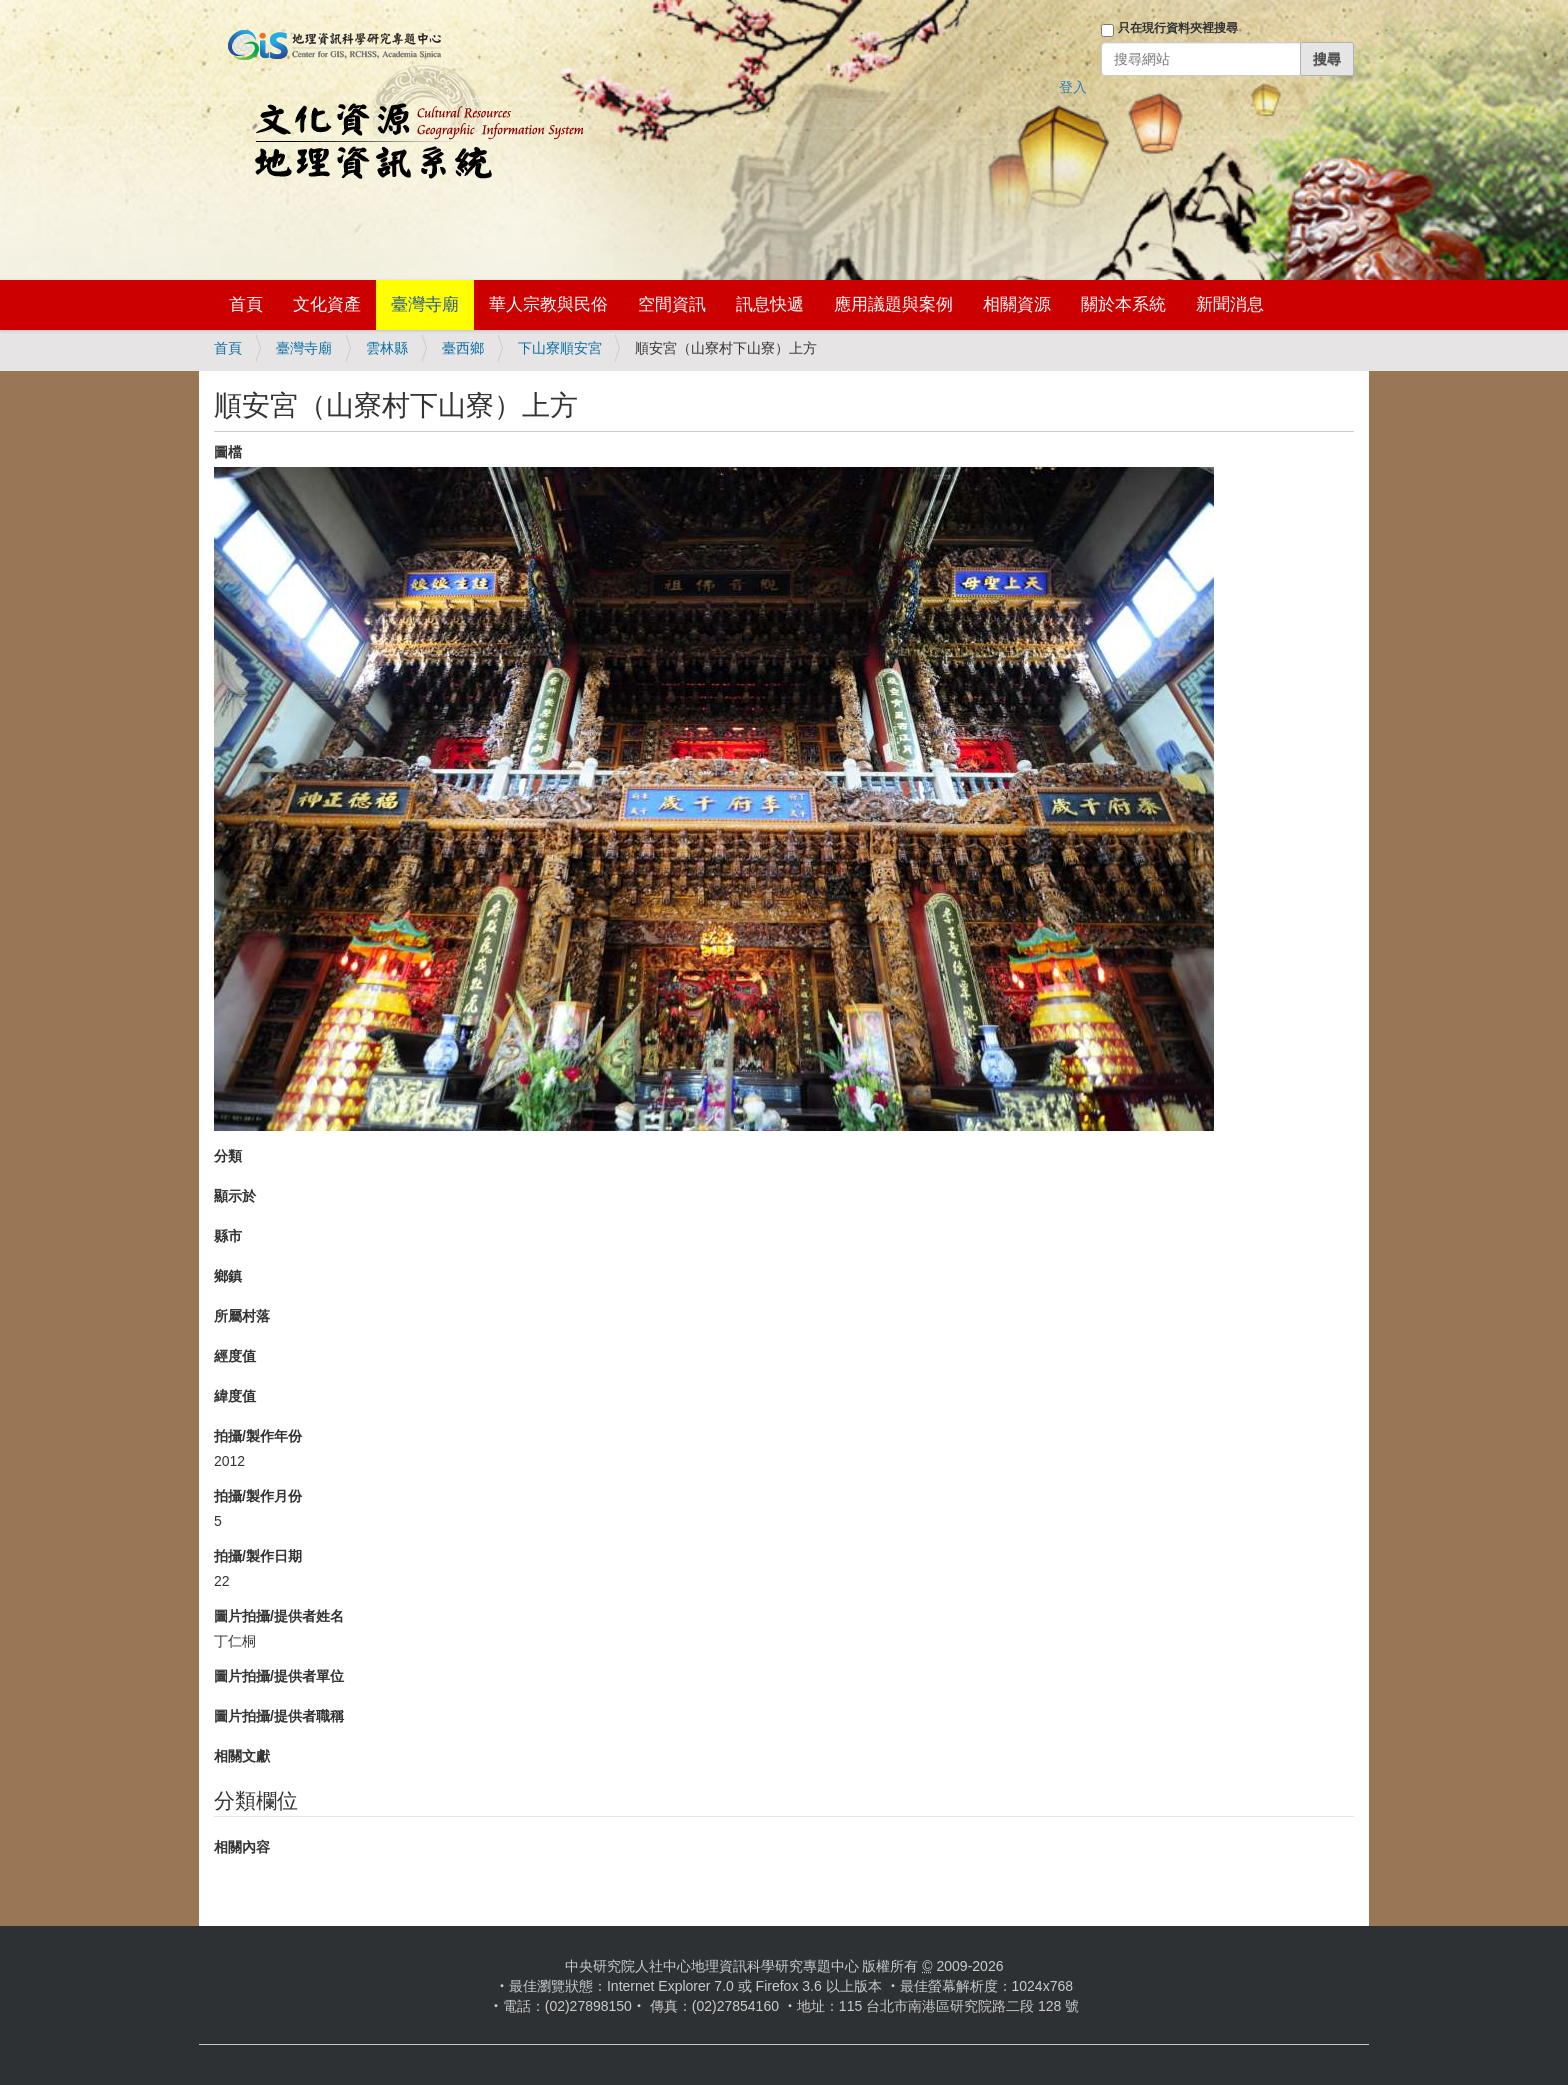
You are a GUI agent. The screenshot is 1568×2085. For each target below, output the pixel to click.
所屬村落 (242, 1316)
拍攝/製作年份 (258, 1436)
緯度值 (235, 1396)
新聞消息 (1230, 304)
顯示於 (235, 1196)
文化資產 (327, 304)
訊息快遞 (770, 304)
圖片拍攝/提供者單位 (279, 1676)
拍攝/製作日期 (258, 1556)
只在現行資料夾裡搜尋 (1178, 28)
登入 (1073, 87)
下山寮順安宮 (560, 348)
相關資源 (1017, 304)
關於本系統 (1123, 304)
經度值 (235, 1356)
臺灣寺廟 (425, 304)
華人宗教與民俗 (548, 304)
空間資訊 (672, 304)
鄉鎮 (228, 1276)
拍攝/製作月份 (258, 1496)
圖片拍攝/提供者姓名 (279, 1616)
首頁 (246, 304)
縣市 (228, 1236)
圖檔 (228, 452)
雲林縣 (387, 348)
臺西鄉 (463, 348)
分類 (228, 1156)
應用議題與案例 (893, 304)
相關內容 (242, 1847)
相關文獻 (242, 1756)
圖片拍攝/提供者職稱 (279, 1716)
